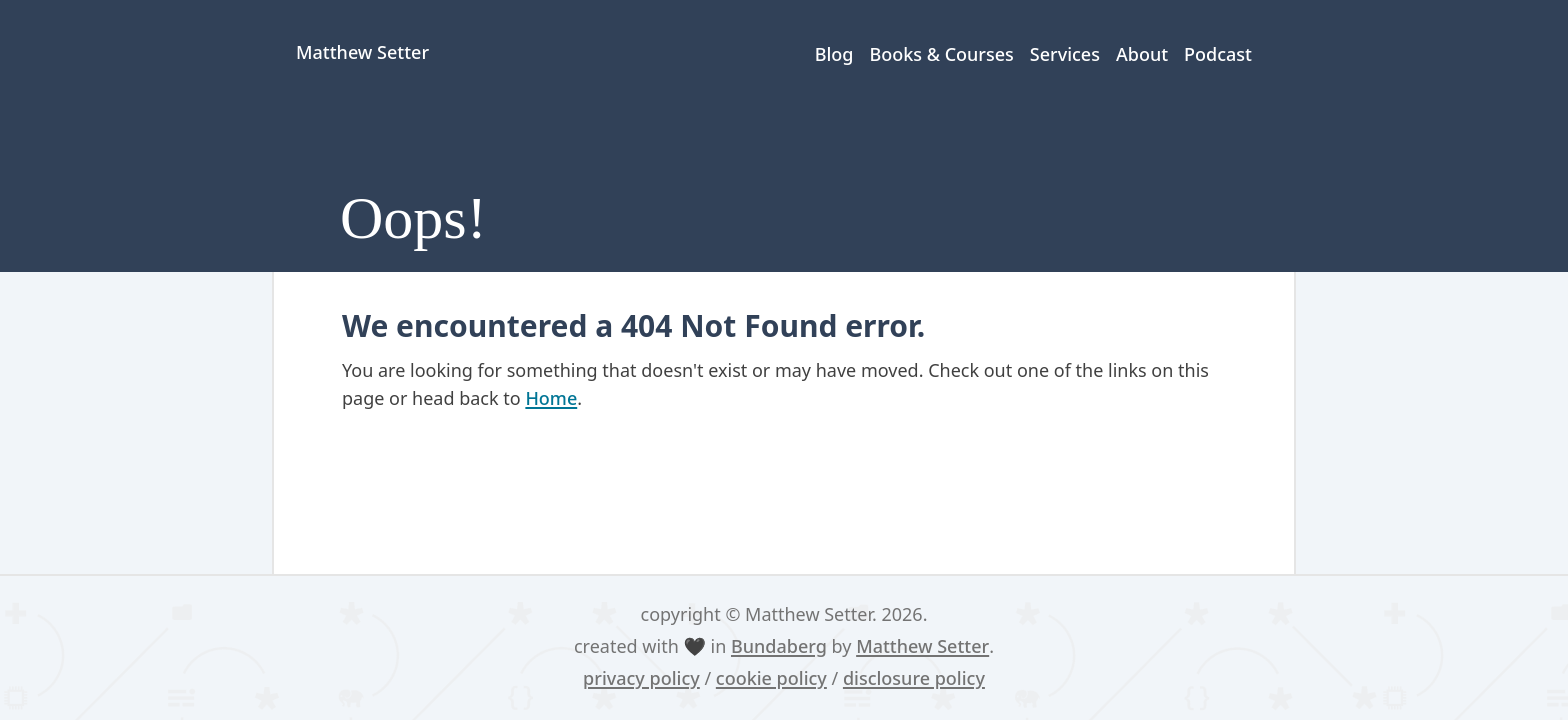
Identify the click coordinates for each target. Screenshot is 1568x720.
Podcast (1218, 54)
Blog (834, 54)
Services (1065, 54)
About (1142, 54)
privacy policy (641, 678)
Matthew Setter (922, 646)
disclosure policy (914, 678)
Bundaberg (779, 646)
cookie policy (771, 678)
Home (551, 398)
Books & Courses (941, 54)
